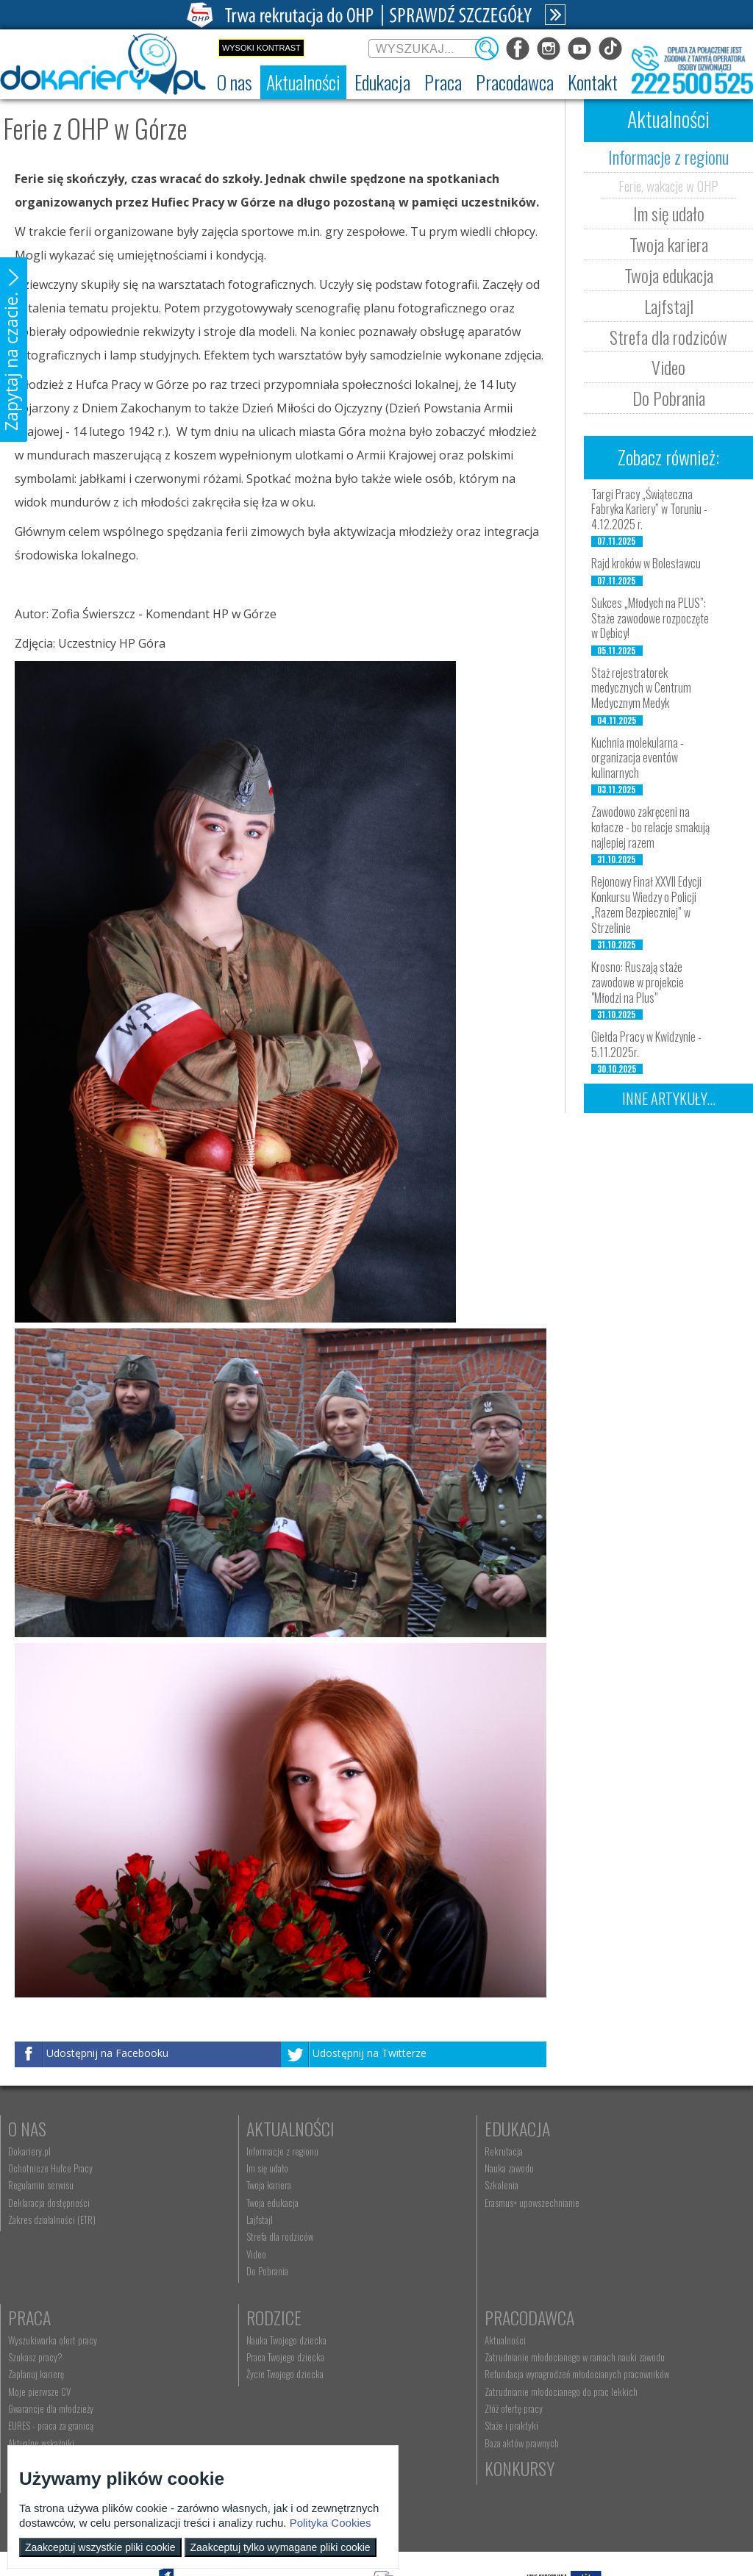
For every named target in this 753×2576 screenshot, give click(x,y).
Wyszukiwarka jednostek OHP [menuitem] (428, 2340)
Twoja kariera (668, 244)
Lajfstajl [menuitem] (206, 2219)
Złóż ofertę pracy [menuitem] (222, 2429)
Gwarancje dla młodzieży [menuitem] (604, 2219)
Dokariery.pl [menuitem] (29, 2151)
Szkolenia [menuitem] (394, 2185)
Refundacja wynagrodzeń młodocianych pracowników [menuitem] (261, 2390)
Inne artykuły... (668, 1098)
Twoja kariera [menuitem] (215, 2185)
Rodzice (35, 2317)
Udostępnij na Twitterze (370, 2054)
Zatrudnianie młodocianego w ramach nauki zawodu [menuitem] (269, 2362)
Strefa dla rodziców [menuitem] (226, 2236)
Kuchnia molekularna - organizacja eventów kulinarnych (637, 758)
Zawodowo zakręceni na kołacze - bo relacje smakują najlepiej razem (650, 827)
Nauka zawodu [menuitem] (402, 2168)
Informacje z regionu (668, 156)
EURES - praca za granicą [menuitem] (604, 2236)
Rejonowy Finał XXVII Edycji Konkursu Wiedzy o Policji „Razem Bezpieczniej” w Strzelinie (646, 904)
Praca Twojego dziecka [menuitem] (47, 2357)
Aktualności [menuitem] (213, 2340)
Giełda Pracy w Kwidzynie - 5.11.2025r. (646, 1044)
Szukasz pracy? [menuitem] (589, 2168)
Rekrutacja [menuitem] (396, 2151)
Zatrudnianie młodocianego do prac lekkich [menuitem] (269, 2412)
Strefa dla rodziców (668, 336)
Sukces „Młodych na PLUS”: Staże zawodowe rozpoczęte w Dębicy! (650, 618)
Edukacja (410, 2128)
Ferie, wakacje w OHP (668, 185)
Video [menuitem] (203, 2254)
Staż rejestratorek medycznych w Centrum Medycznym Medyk (641, 688)
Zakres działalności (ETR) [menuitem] (52, 2219)
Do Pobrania (668, 397)
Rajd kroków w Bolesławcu (646, 563)
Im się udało (668, 213)
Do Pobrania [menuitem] (214, 2271)
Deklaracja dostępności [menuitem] (49, 2202)
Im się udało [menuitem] (214, 2168)
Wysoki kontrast (261, 47)
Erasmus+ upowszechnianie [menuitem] (424, 2202)
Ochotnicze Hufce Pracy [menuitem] (50, 2168)
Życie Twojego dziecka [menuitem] (46, 2373)
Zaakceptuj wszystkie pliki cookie (100, 2547)
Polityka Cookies (330, 2522)
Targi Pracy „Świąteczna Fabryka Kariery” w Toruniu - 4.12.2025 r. (649, 509)
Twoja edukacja (668, 275)
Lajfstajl (668, 306)
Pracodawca (237, 2317)
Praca (583, 2128)
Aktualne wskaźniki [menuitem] (595, 2254)
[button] (13, 349)
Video (668, 367)
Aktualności (237, 2128)
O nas (27, 2128)
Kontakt (407, 2317)
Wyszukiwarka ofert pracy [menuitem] (606, 2151)
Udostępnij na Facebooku (107, 2054)
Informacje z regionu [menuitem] (229, 2151)
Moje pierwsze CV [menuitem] (593, 2202)
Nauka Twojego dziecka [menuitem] (48, 2340)
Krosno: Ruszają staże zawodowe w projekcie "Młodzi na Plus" (637, 982)
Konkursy (597, 2317)
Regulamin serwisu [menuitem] (41, 2185)
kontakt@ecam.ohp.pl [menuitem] (417, 2357)
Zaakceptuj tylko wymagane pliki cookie (280, 2547)
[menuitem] (234, 82)
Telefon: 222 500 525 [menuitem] (417, 2373)
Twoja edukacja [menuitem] (219, 2202)
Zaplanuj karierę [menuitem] (590, 2185)
